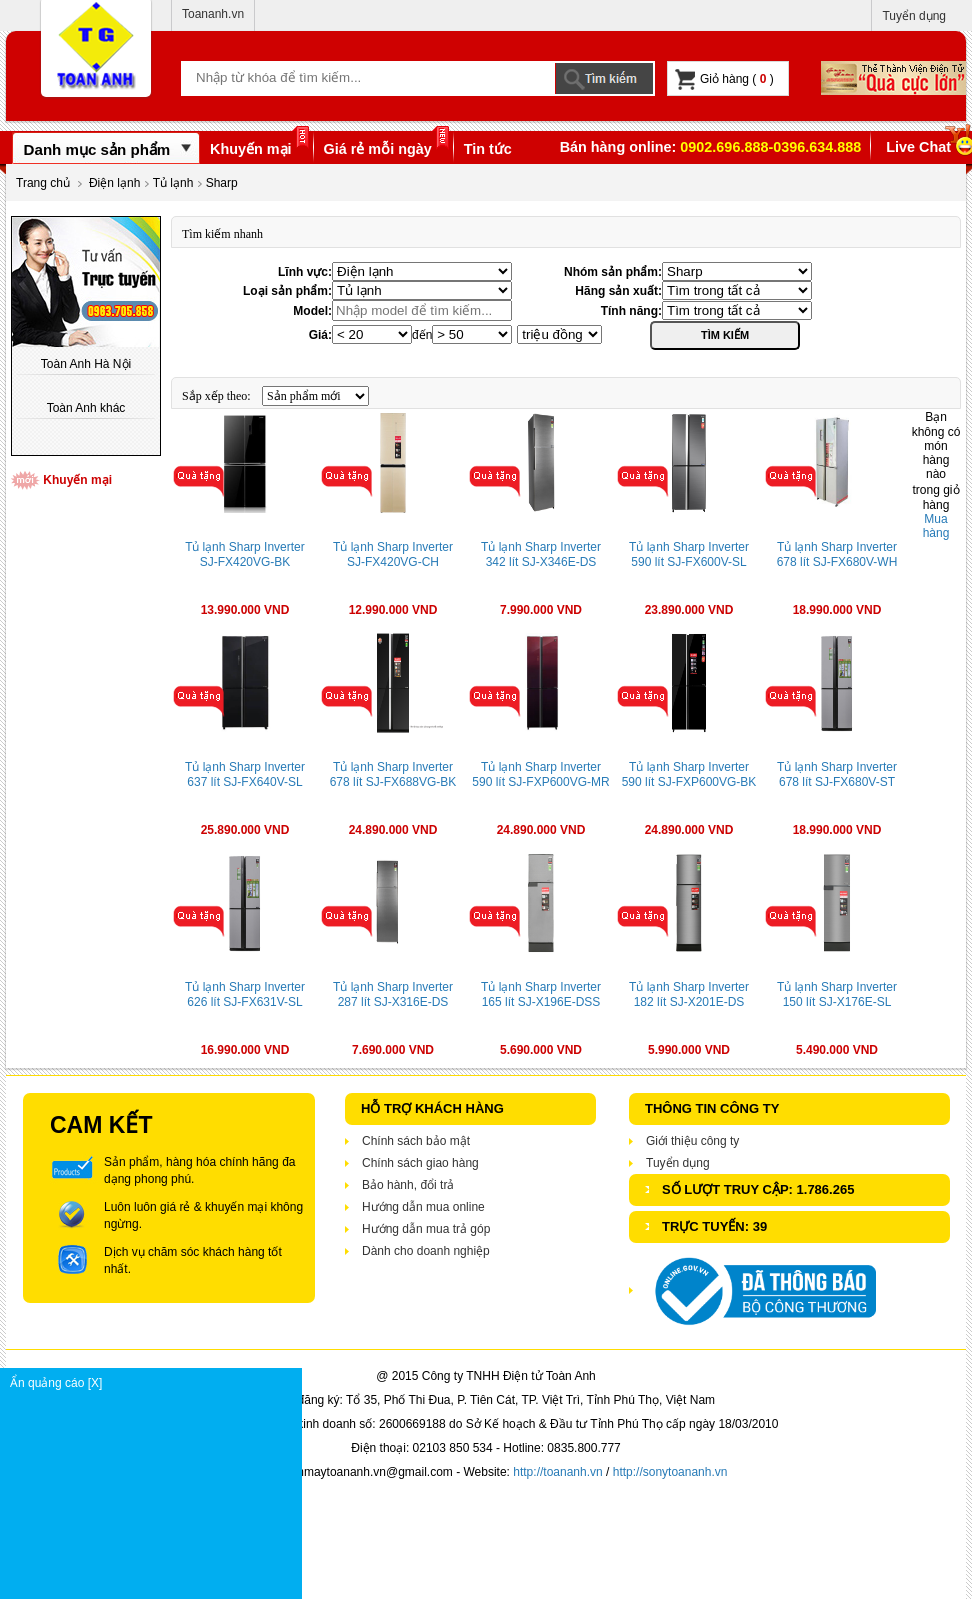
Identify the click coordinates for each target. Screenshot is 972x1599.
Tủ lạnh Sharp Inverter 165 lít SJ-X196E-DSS (541, 994)
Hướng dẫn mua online (423, 1207)
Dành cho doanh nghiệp (426, 1251)
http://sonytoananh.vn (670, 1472)
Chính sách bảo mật (416, 1141)
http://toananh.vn (557, 1472)
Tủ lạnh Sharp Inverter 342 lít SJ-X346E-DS (541, 554)
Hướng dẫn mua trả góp (426, 1229)
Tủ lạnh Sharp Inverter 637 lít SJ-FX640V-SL (245, 774)
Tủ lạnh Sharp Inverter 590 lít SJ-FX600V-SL (689, 554)
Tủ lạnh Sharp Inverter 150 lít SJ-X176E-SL (837, 994)
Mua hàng (936, 526)
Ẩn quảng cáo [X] (155, 1383)
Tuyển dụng (914, 16)
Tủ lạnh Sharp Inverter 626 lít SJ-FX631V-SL (245, 994)
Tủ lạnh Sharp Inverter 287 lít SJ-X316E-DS (393, 994)
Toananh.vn (213, 14)
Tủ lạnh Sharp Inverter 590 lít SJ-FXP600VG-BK (689, 774)
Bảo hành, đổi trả (408, 1185)
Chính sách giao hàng (420, 1163)
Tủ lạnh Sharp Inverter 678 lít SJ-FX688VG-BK (393, 774)
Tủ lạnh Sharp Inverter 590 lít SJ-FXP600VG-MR (540, 774)
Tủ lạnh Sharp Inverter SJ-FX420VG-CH (393, 554)
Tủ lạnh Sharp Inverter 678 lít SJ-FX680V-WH (837, 554)
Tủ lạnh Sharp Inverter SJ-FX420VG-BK (245, 554)
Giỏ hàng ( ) (724, 79)
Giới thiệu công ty (692, 1141)
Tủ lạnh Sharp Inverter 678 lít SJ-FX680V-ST (837, 774)
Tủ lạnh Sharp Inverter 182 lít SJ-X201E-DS (689, 994)
